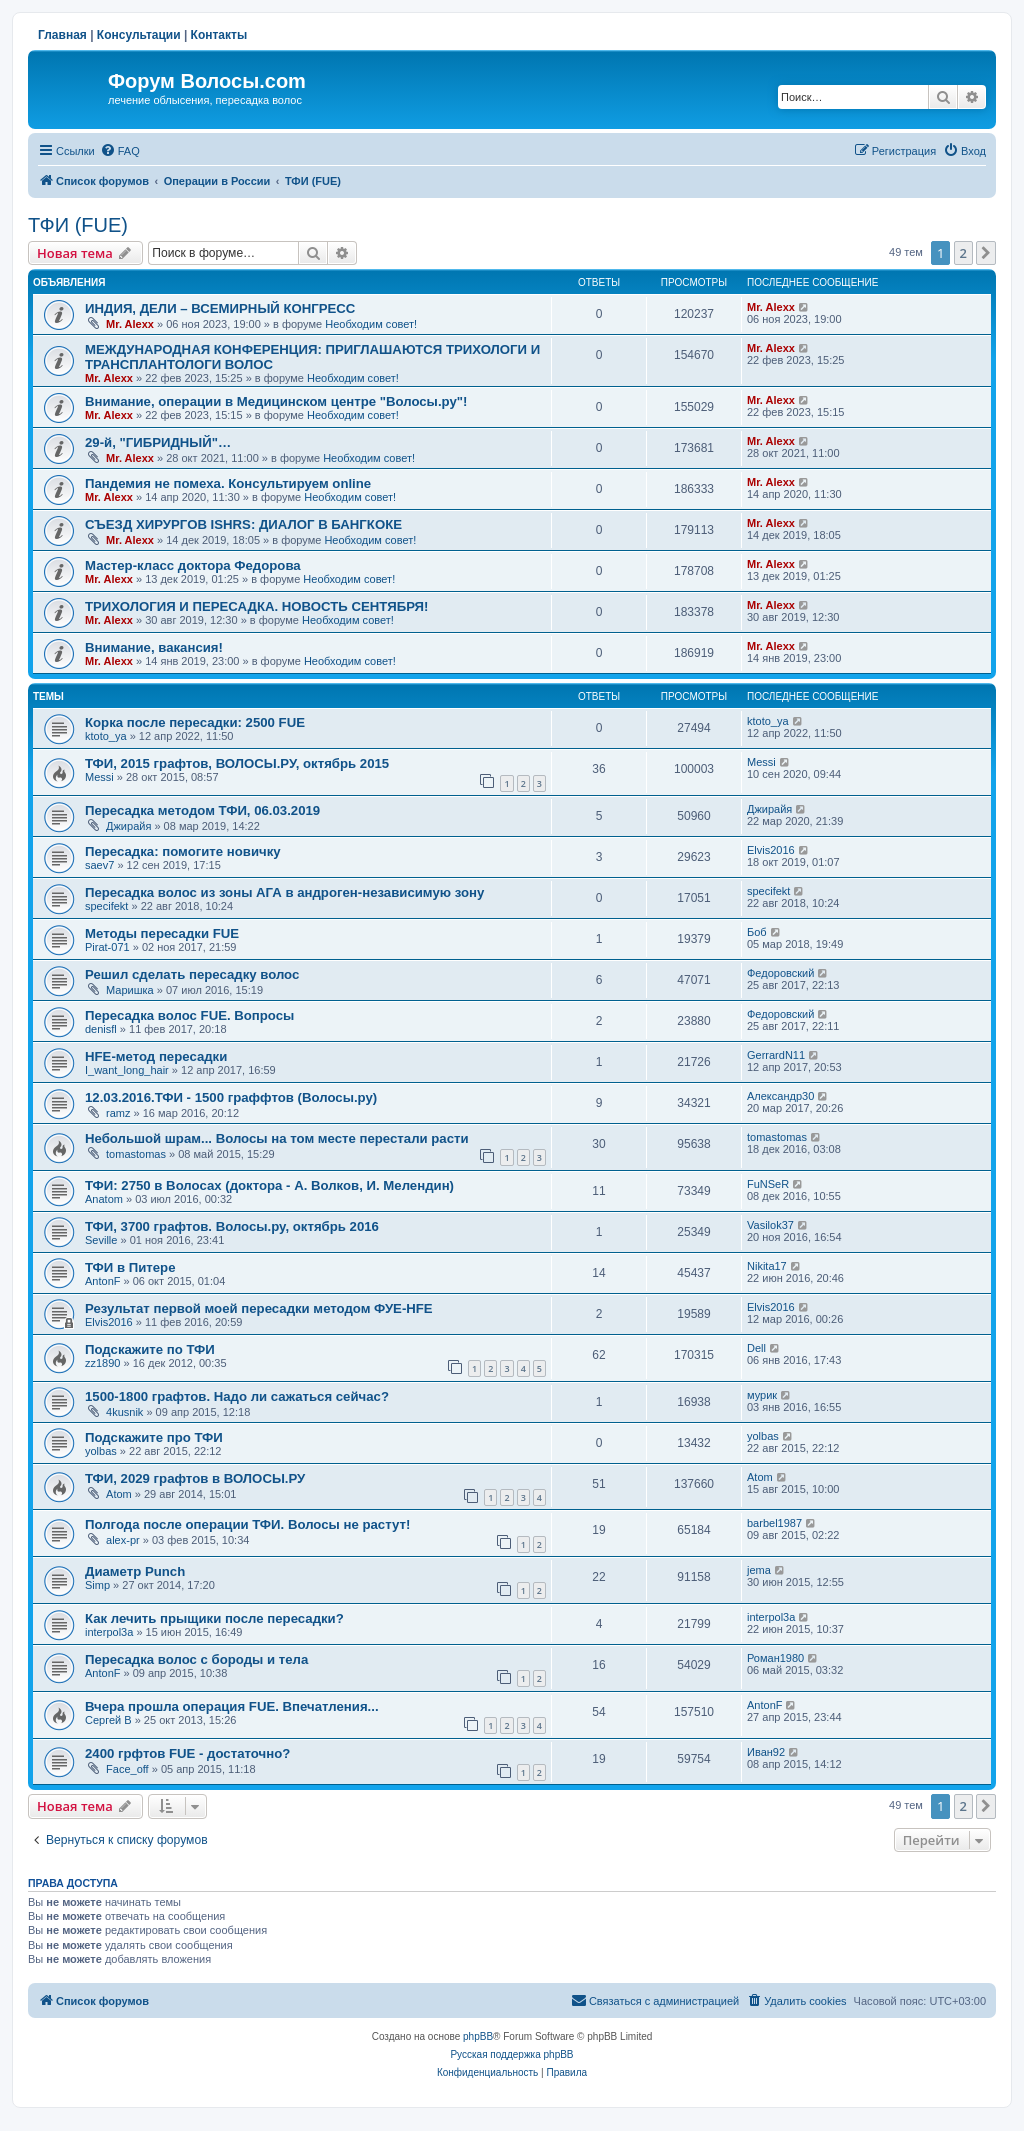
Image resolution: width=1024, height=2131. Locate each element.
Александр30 (780, 1096)
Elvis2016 (771, 850)
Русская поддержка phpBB (511, 2054)
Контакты (219, 35)
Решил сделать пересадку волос (192, 974)
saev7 (99, 865)
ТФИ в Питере (130, 1267)
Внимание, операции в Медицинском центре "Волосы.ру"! (276, 401)
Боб (757, 932)
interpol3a (109, 1632)
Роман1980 (775, 1658)
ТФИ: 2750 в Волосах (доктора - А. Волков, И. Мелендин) (269, 1185)
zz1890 (102, 1363)
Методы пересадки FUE (162, 933)
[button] (986, 253)
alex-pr (123, 1540)
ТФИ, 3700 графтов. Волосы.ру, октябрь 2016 (232, 1226)
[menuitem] (120, 151)
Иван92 (766, 1752)
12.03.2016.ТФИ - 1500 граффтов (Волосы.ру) (231, 1097)
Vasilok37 (770, 1225)
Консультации (139, 35)
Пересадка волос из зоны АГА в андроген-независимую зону (284, 892)
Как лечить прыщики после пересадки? (214, 1618)
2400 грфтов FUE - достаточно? (187, 1753)
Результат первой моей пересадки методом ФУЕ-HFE (259, 1308)
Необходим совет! (371, 324)
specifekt (106, 906)
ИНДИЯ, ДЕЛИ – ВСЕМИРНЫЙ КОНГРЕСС (220, 308)
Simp (97, 1585)
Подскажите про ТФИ (154, 1437)
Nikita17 (767, 1266)
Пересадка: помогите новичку (183, 851)
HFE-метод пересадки (156, 1056)
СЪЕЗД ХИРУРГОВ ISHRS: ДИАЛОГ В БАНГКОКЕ (243, 524)
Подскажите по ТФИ (150, 1349)
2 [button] (963, 253)
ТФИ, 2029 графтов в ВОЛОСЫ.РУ (195, 1478)
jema (759, 1570)
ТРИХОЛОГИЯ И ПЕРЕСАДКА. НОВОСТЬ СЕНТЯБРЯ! (256, 606)
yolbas (101, 1451)
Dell (756, 1348)
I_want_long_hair (127, 1070)
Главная (62, 35)
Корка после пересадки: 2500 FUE (195, 722)
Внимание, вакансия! (154, 647)
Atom (119, 1494)
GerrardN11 (776, 1055)
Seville (101, 1240)
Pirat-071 (107, 947)
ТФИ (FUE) (78, 225)
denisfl (101, 1029)
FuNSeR (768, 1184)
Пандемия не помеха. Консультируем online (228, 483)
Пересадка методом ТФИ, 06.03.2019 (202, 810)
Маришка (130, 990)
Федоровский (780, 973)
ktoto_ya (106, 736)
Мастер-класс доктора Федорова (193, 565)
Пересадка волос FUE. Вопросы (189, 1015)
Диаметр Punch (135, 1571)
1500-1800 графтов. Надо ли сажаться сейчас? (237, 1396)
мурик (762, 1395)
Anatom (104, 1199)
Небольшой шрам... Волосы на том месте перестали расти (277, 1138)
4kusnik (124, 1412)
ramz (118, 1113)
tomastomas (136, 1154)
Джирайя (128, 826)
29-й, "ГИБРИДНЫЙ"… (158, 442)
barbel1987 (774, 1523)
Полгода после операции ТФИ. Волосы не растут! (247, 1524)
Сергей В (108, 1720)
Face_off (127, 1769)
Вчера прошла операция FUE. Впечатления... (232, 1706)
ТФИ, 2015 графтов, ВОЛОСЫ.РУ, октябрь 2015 (237, 763)
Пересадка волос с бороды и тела (196, 1659)
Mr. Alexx (130, 324)
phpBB (478, 2036)
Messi (99, 777)
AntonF (102, 1281)
